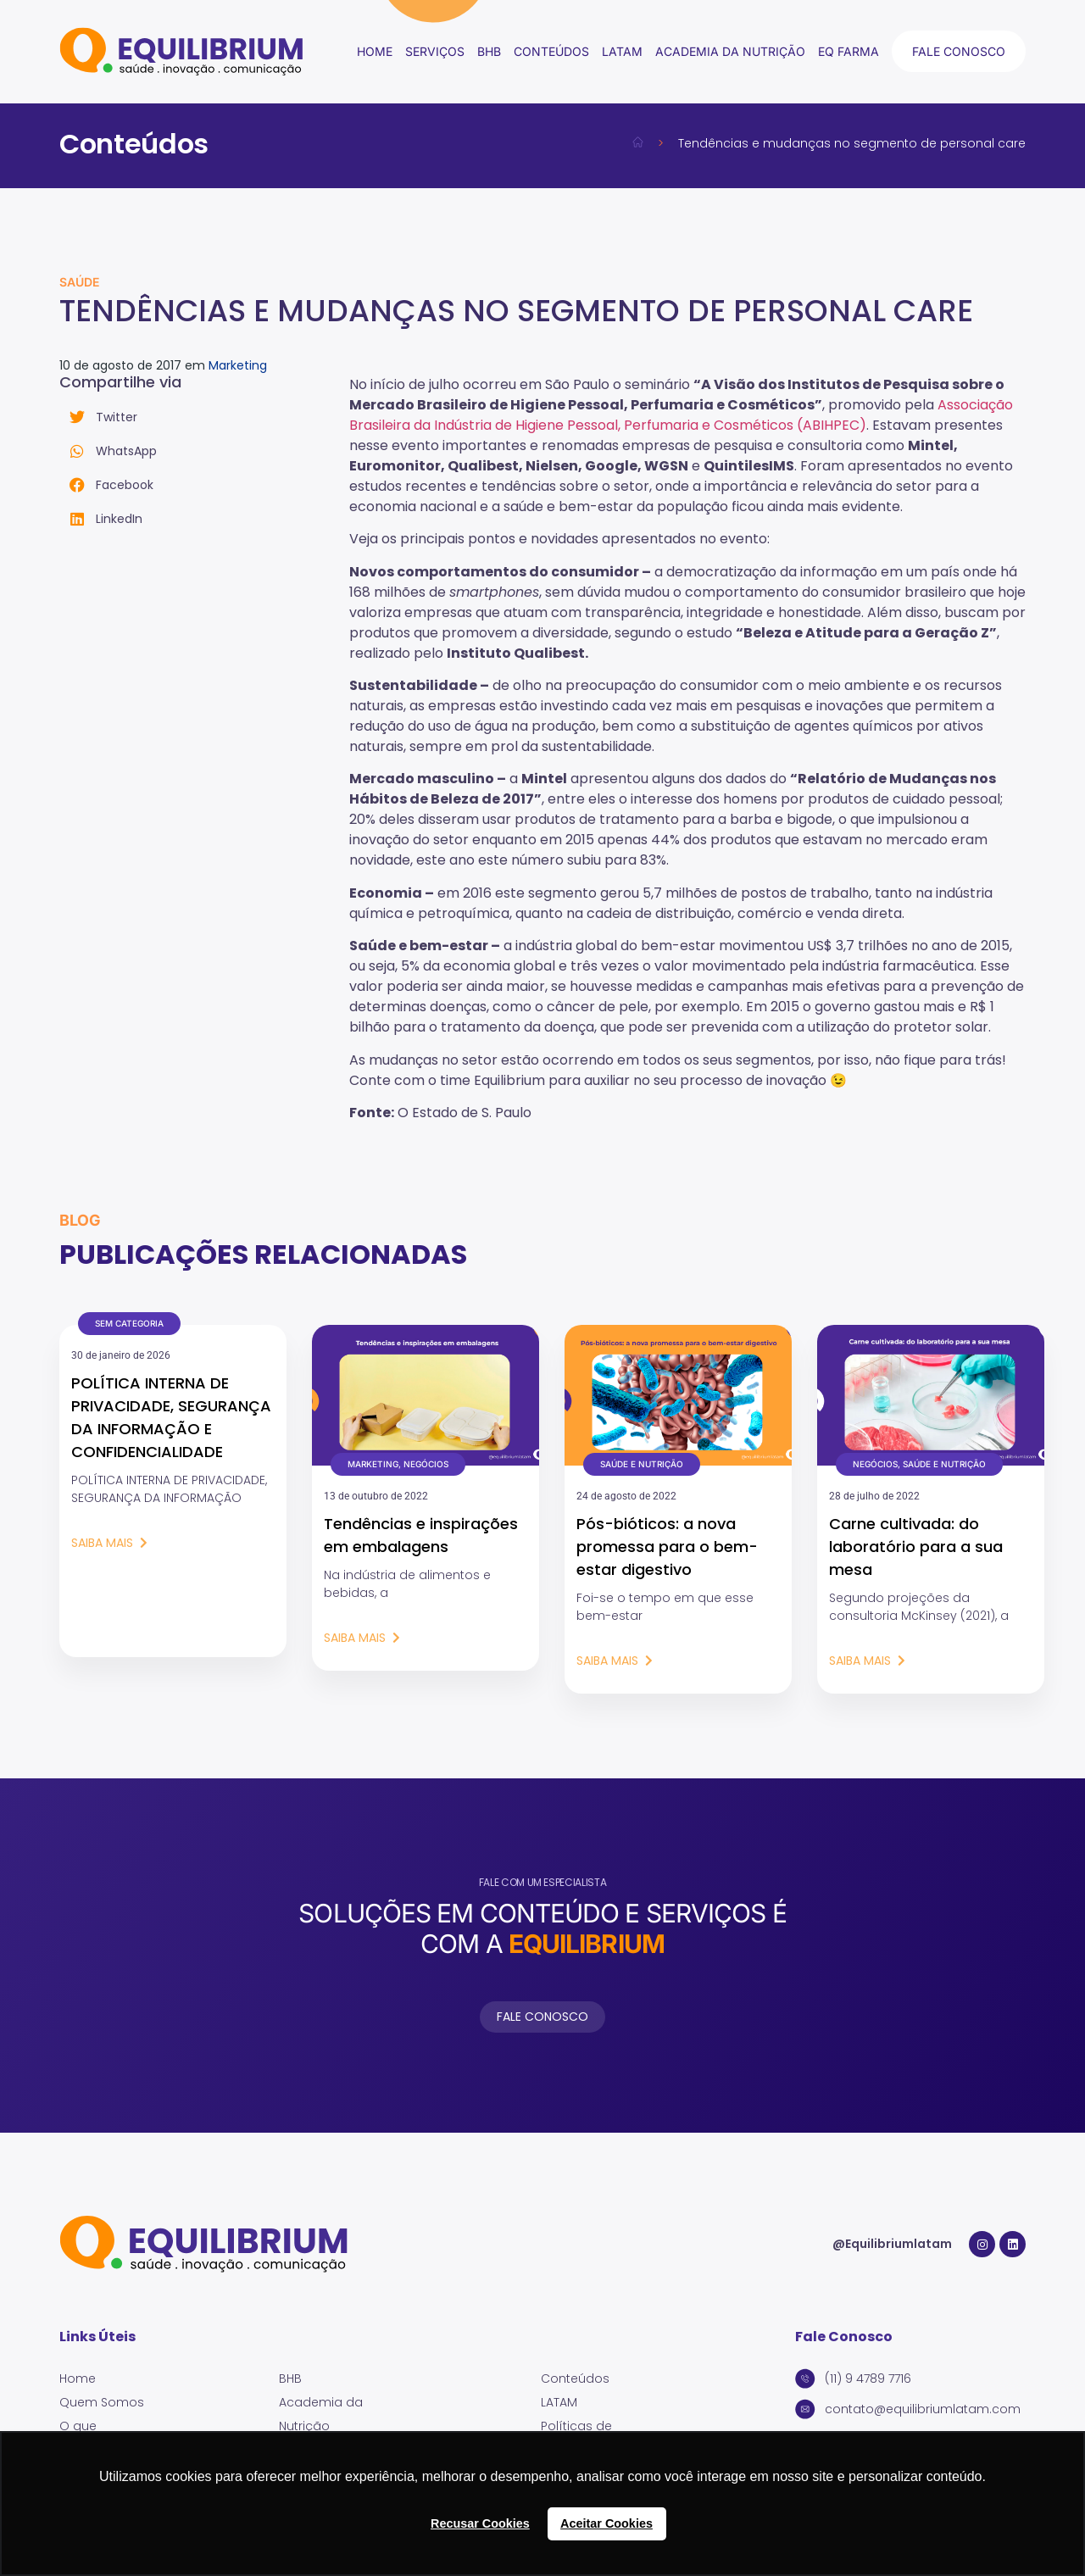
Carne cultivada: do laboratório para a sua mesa (916, 1546)
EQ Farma (848, 51)
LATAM (622, 51)
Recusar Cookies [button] (480, 2523)
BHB (489, 51)
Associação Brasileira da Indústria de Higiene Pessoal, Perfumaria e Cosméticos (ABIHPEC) (681, 415)
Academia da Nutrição (730, 51)
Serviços (435, 51)
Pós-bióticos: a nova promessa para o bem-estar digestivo (667, 1546)
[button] (204, 417)
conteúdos (551, 51)
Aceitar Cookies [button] (606, 2523)
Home (374, 51)
